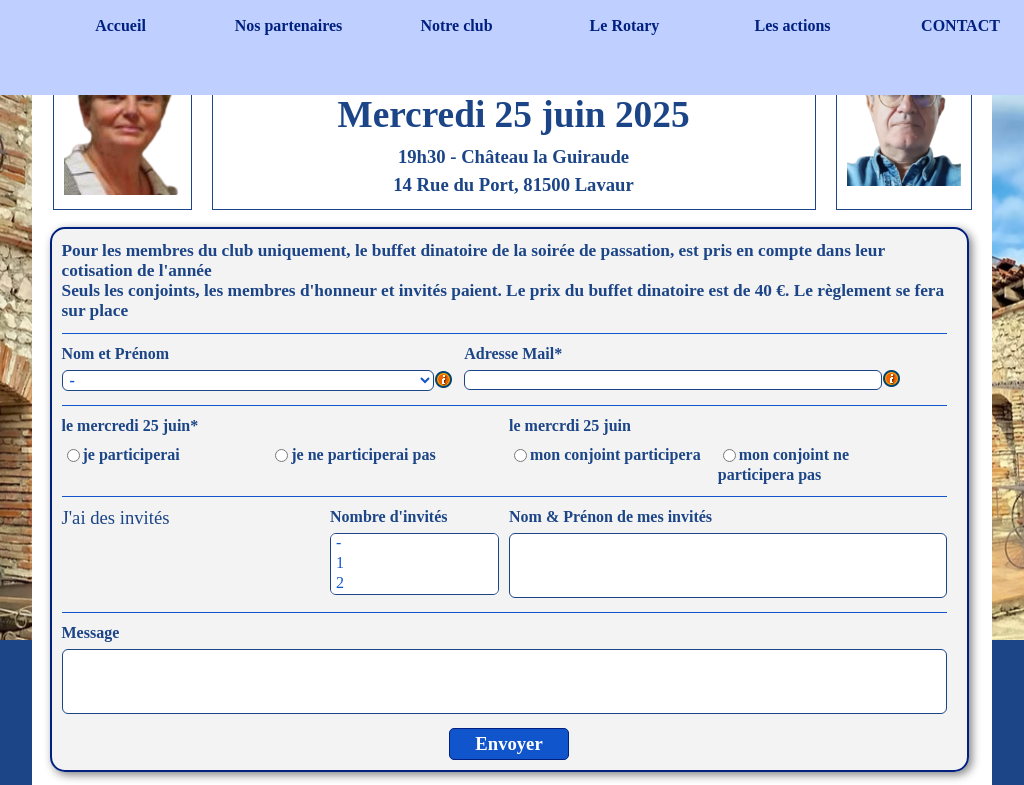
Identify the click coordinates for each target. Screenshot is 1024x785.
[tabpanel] (514, 115)
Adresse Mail (513, 353)
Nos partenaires (289, 25)
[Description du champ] (444, 381)
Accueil (120, 25)
